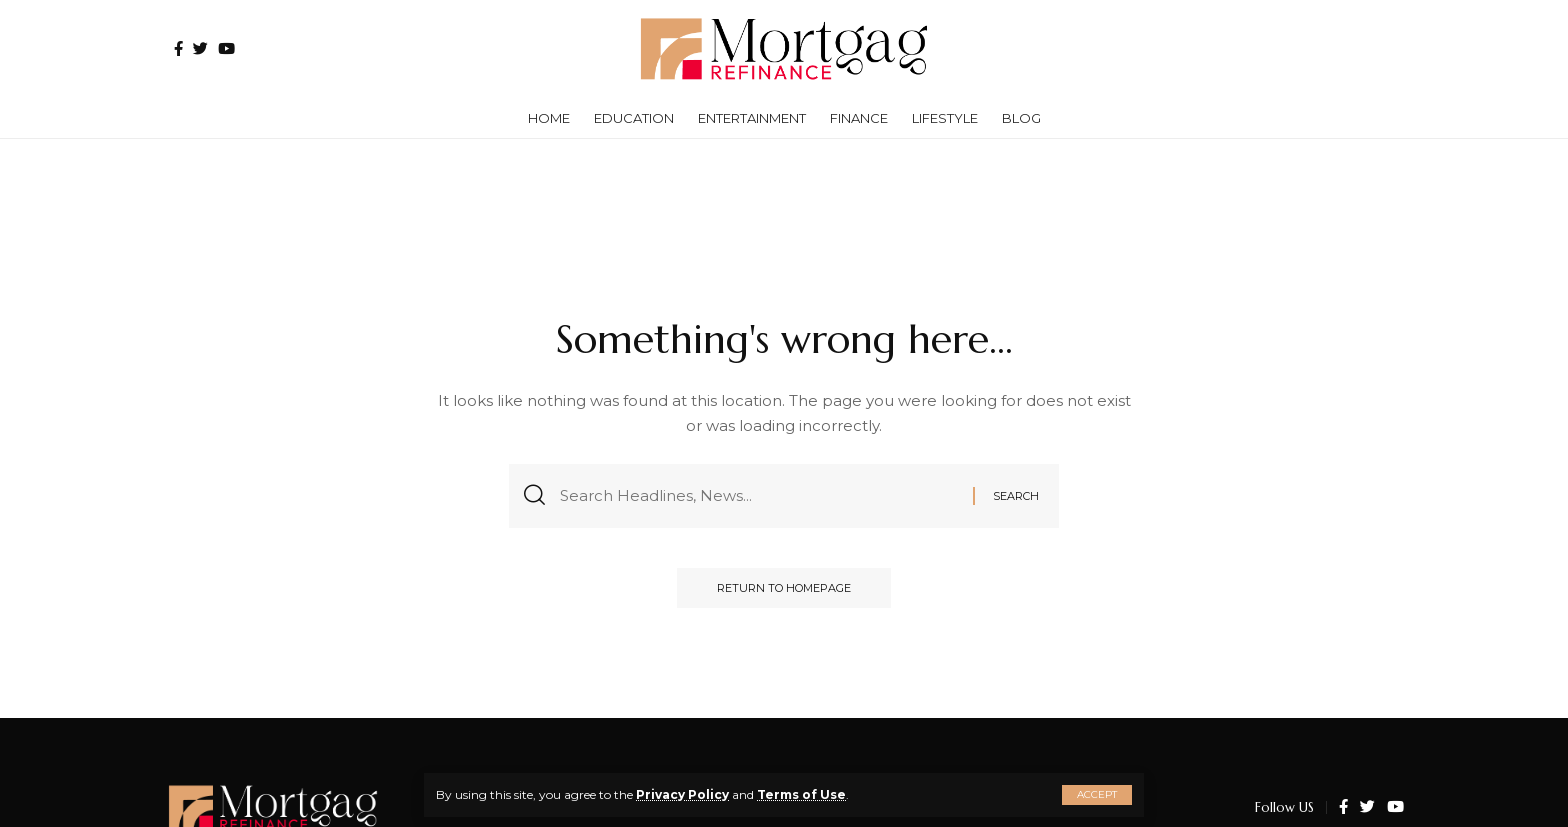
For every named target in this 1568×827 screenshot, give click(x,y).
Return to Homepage (784, 588)
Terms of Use (801, 794)
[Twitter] (200, 48)
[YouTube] (226, 48)
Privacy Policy (682, 794)
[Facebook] (178, 48)
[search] (1379, 49)
